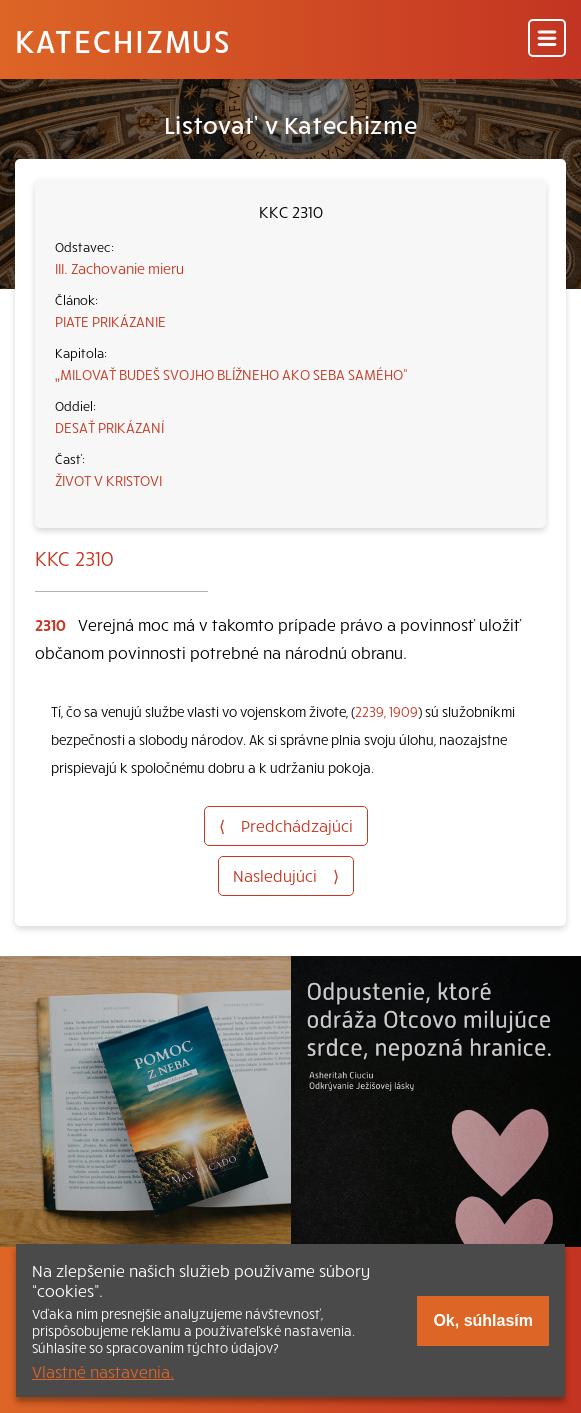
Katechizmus (123, 40)
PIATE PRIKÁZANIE (110, 321)
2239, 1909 (386, 711)
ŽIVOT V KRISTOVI (108, 480)
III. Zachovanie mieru (119, 268)
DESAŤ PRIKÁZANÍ (109, 427)
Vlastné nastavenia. (103, 1371)
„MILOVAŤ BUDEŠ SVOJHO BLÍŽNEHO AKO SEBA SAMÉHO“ (231, 374)
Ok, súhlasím (483, 1320)
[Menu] (547, 39)
